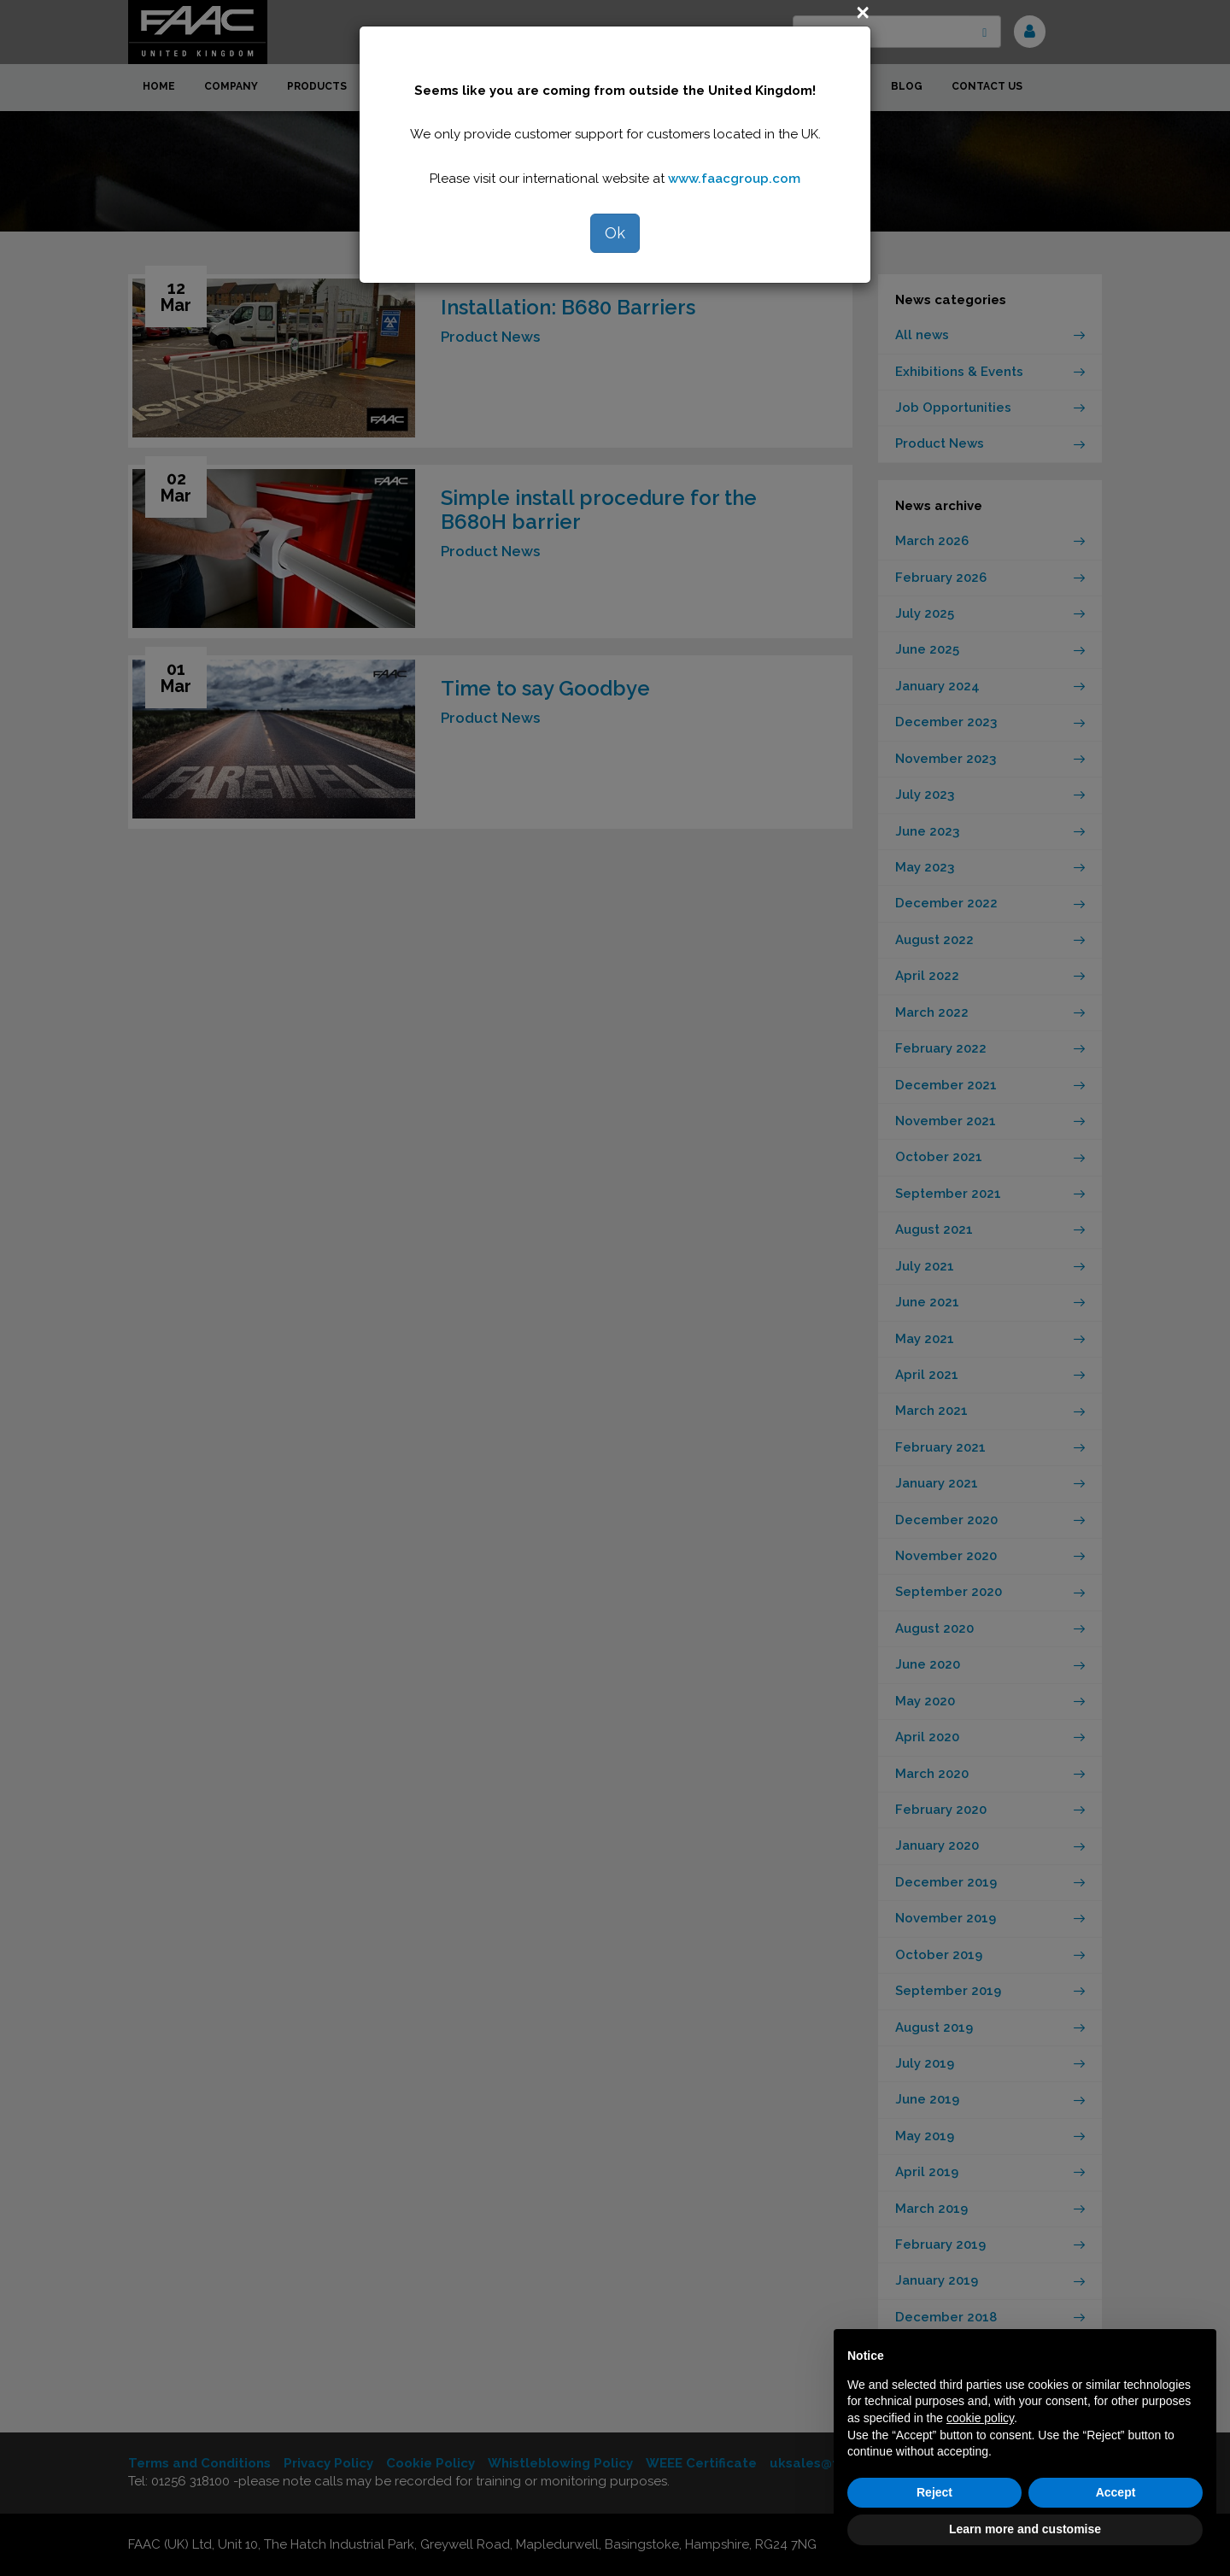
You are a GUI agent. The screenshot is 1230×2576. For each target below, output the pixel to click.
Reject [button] (934, 2492)
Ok (615, 233)
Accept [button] (1116, 2492)
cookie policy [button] (980, 2418)
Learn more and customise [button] (1025, 2529)
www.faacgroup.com (734, 178)
